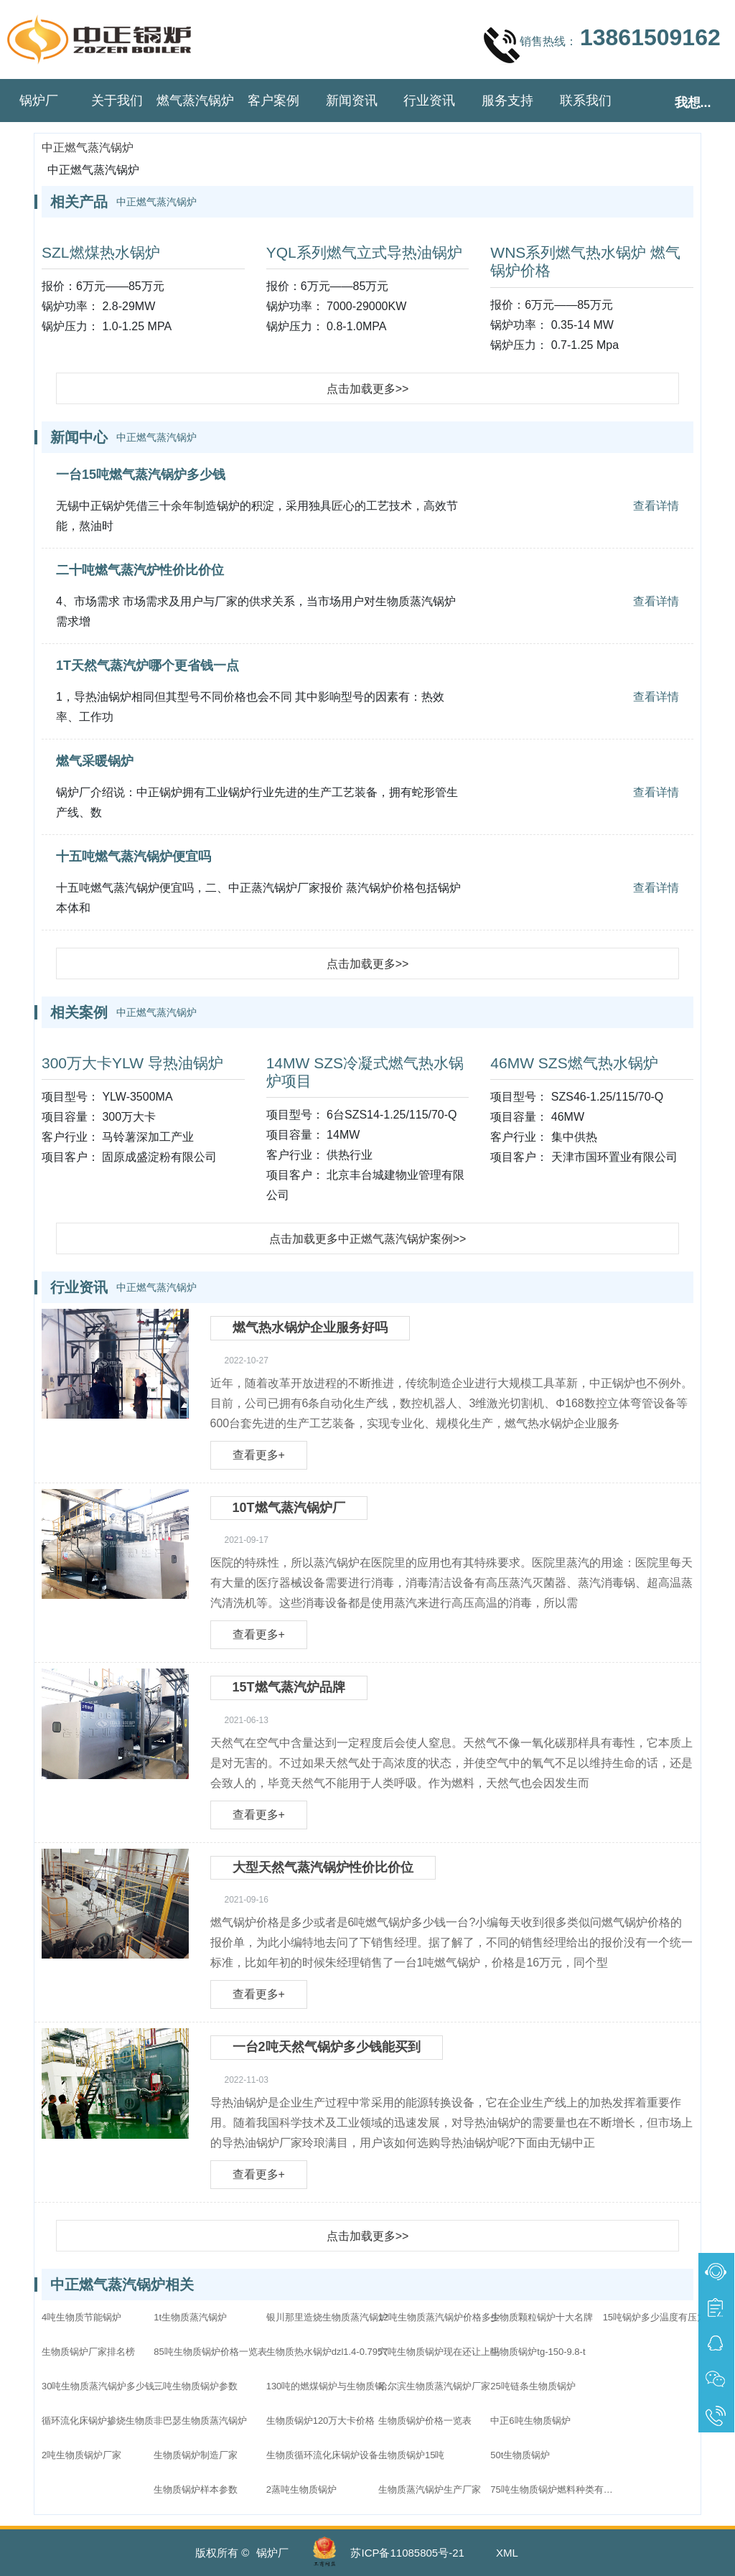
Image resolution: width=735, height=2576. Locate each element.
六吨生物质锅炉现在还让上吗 (439, 2351)
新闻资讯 (352, 100)
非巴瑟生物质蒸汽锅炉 (200, 2420)
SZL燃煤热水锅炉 (101, 252)
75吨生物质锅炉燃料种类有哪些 (554, 2489)
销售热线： (602, 44)
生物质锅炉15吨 (411, 2455)
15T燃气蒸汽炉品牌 (289, 1687)
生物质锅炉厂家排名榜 (88, 2351)
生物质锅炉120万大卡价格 (320, 2420)
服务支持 (507, 100)
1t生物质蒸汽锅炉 (190, 2317)
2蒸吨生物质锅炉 (301, 2489)
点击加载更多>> (368, 389)
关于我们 (117, 100)
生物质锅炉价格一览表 (425, 2420)
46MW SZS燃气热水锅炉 (573, 1063)
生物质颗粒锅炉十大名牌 (541, 2317)
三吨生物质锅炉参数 (196, 2386)
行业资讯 (429, 100)
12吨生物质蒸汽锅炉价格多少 (439, 2317)
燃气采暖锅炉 (95, 761)
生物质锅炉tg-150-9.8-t (537, 2351)
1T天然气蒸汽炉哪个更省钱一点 (147, 665)
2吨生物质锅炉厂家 (81, 2455)
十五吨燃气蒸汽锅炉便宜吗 (133, 856)
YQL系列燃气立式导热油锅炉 (364, 252)
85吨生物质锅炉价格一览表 (210, 2351)
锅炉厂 (38, 100)
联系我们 (586, 100)
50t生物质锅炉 (520, 2455)
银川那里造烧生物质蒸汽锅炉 (327, 2317)
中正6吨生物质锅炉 (530, 2420)
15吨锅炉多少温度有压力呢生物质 (667, 2317)
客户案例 (273, 100)
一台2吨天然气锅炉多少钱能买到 (327, 2047)
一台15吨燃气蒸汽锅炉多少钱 (140, 474)
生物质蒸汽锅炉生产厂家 (429, 2489)
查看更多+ (259, 1455)
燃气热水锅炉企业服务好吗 (310, 1327)
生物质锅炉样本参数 (196, 2489)
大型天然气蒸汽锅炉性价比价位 (323, 1867)
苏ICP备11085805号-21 (407, 2553)
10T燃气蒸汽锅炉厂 (289, 1508)
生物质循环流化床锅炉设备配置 (330, 2455)
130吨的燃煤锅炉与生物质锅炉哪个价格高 (330, 2386)
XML (507, 2553)
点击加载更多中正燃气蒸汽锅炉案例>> (368, 1239)
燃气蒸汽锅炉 (195, 100)
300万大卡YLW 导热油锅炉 (132, 1063)
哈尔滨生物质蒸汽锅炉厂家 (434, 2386)
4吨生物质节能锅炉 (81, 2317)
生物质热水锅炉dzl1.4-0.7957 (327, 2351)
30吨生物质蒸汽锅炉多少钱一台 (106, 2386)
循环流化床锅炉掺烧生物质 (98, 2420)
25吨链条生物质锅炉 (532, 2386)
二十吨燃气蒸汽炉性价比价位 (140, 570)
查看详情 (656, 506)
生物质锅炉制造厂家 (196, 2455)
